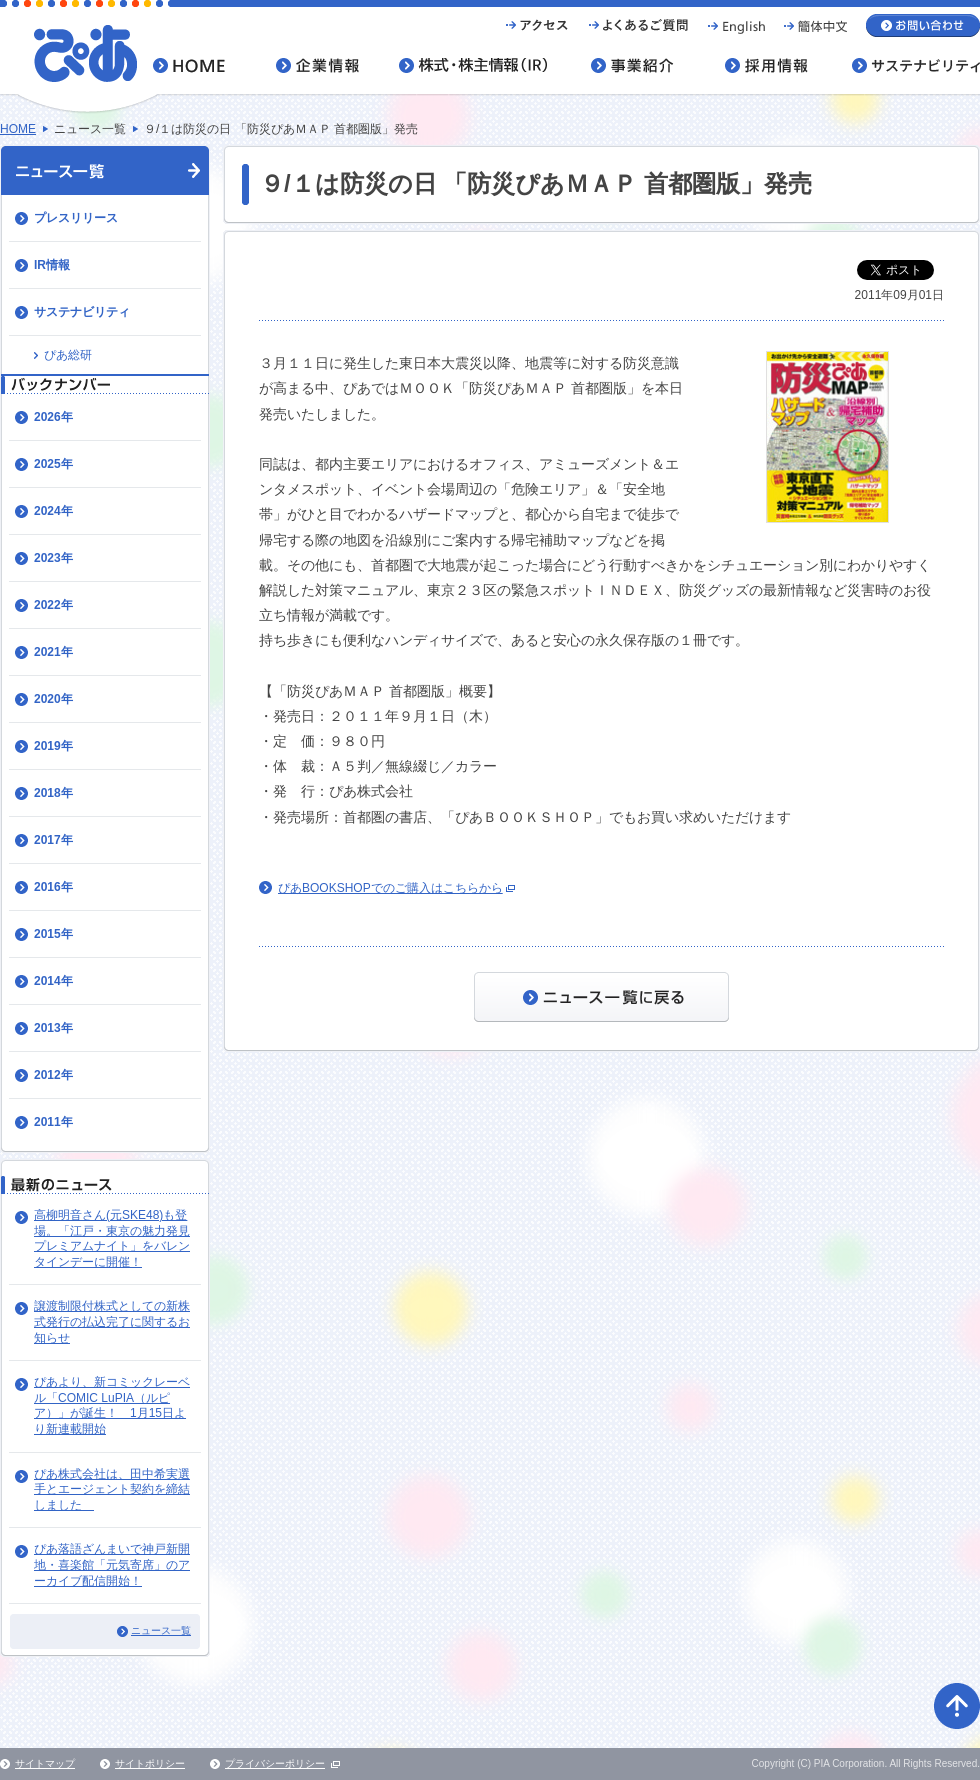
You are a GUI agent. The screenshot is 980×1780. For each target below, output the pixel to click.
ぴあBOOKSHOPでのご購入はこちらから (390, 888)
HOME (18, 129)
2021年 (53, 652)
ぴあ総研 (68, 355)
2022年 (53, 605)
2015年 (53, 934)
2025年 (53, 464)
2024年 (53, 511)
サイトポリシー (150, 1763)
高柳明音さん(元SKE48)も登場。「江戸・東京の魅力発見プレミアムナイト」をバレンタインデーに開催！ (112, 1238)
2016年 (53, 887)
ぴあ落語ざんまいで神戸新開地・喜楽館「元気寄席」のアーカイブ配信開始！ (112, 1564)
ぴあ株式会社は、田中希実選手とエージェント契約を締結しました (112, 1489)
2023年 (53, 558)
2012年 (53, 1075)
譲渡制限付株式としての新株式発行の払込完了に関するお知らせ (112, 1321)
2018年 (53, 793)
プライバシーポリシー (275, 1763)
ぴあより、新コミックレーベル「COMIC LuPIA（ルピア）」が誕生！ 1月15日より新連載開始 (112, 1405)
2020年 (53, 699)
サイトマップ (45, 1763)
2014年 (53, 981)
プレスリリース (76, 218)
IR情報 (52, 265)
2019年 (53, 746)
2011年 (53, 1122)
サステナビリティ (82, 312)
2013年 (53, 1028)
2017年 (53, 840)
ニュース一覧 (161, 1630)
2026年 (53, 417)
